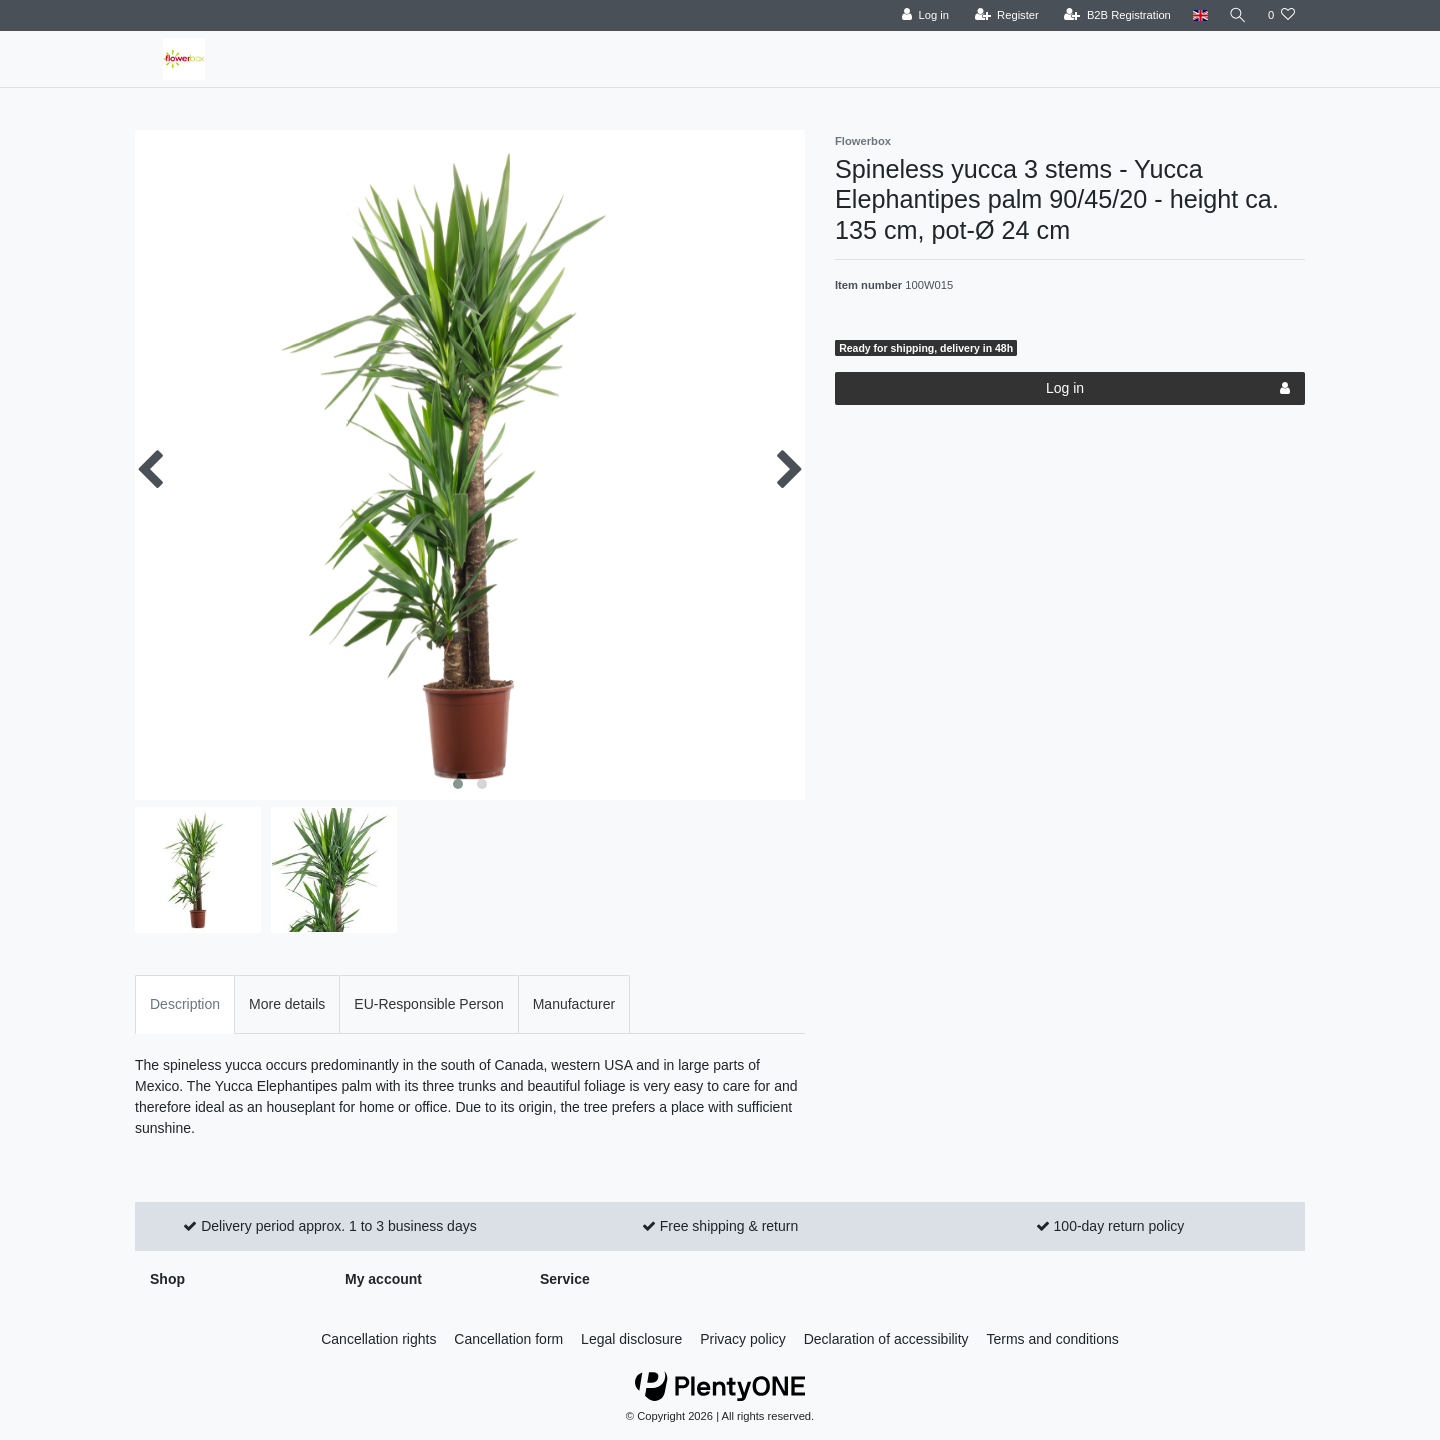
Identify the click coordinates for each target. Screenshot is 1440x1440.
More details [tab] (287, 1004)
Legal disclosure (631, 1339)
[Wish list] (1281, 15)
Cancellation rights (378, 1339)
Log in (1168, 389)
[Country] (1197, 15)
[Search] (1237, 15)
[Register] (1004, 15)
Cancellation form (508, 1339)
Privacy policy (743, 1339)
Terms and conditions (1053, 1339)
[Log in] (922, 15)
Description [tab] (185, 1004)
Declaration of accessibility (886, 1339)
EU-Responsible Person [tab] (428, 1004)
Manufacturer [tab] (574, 1004)
